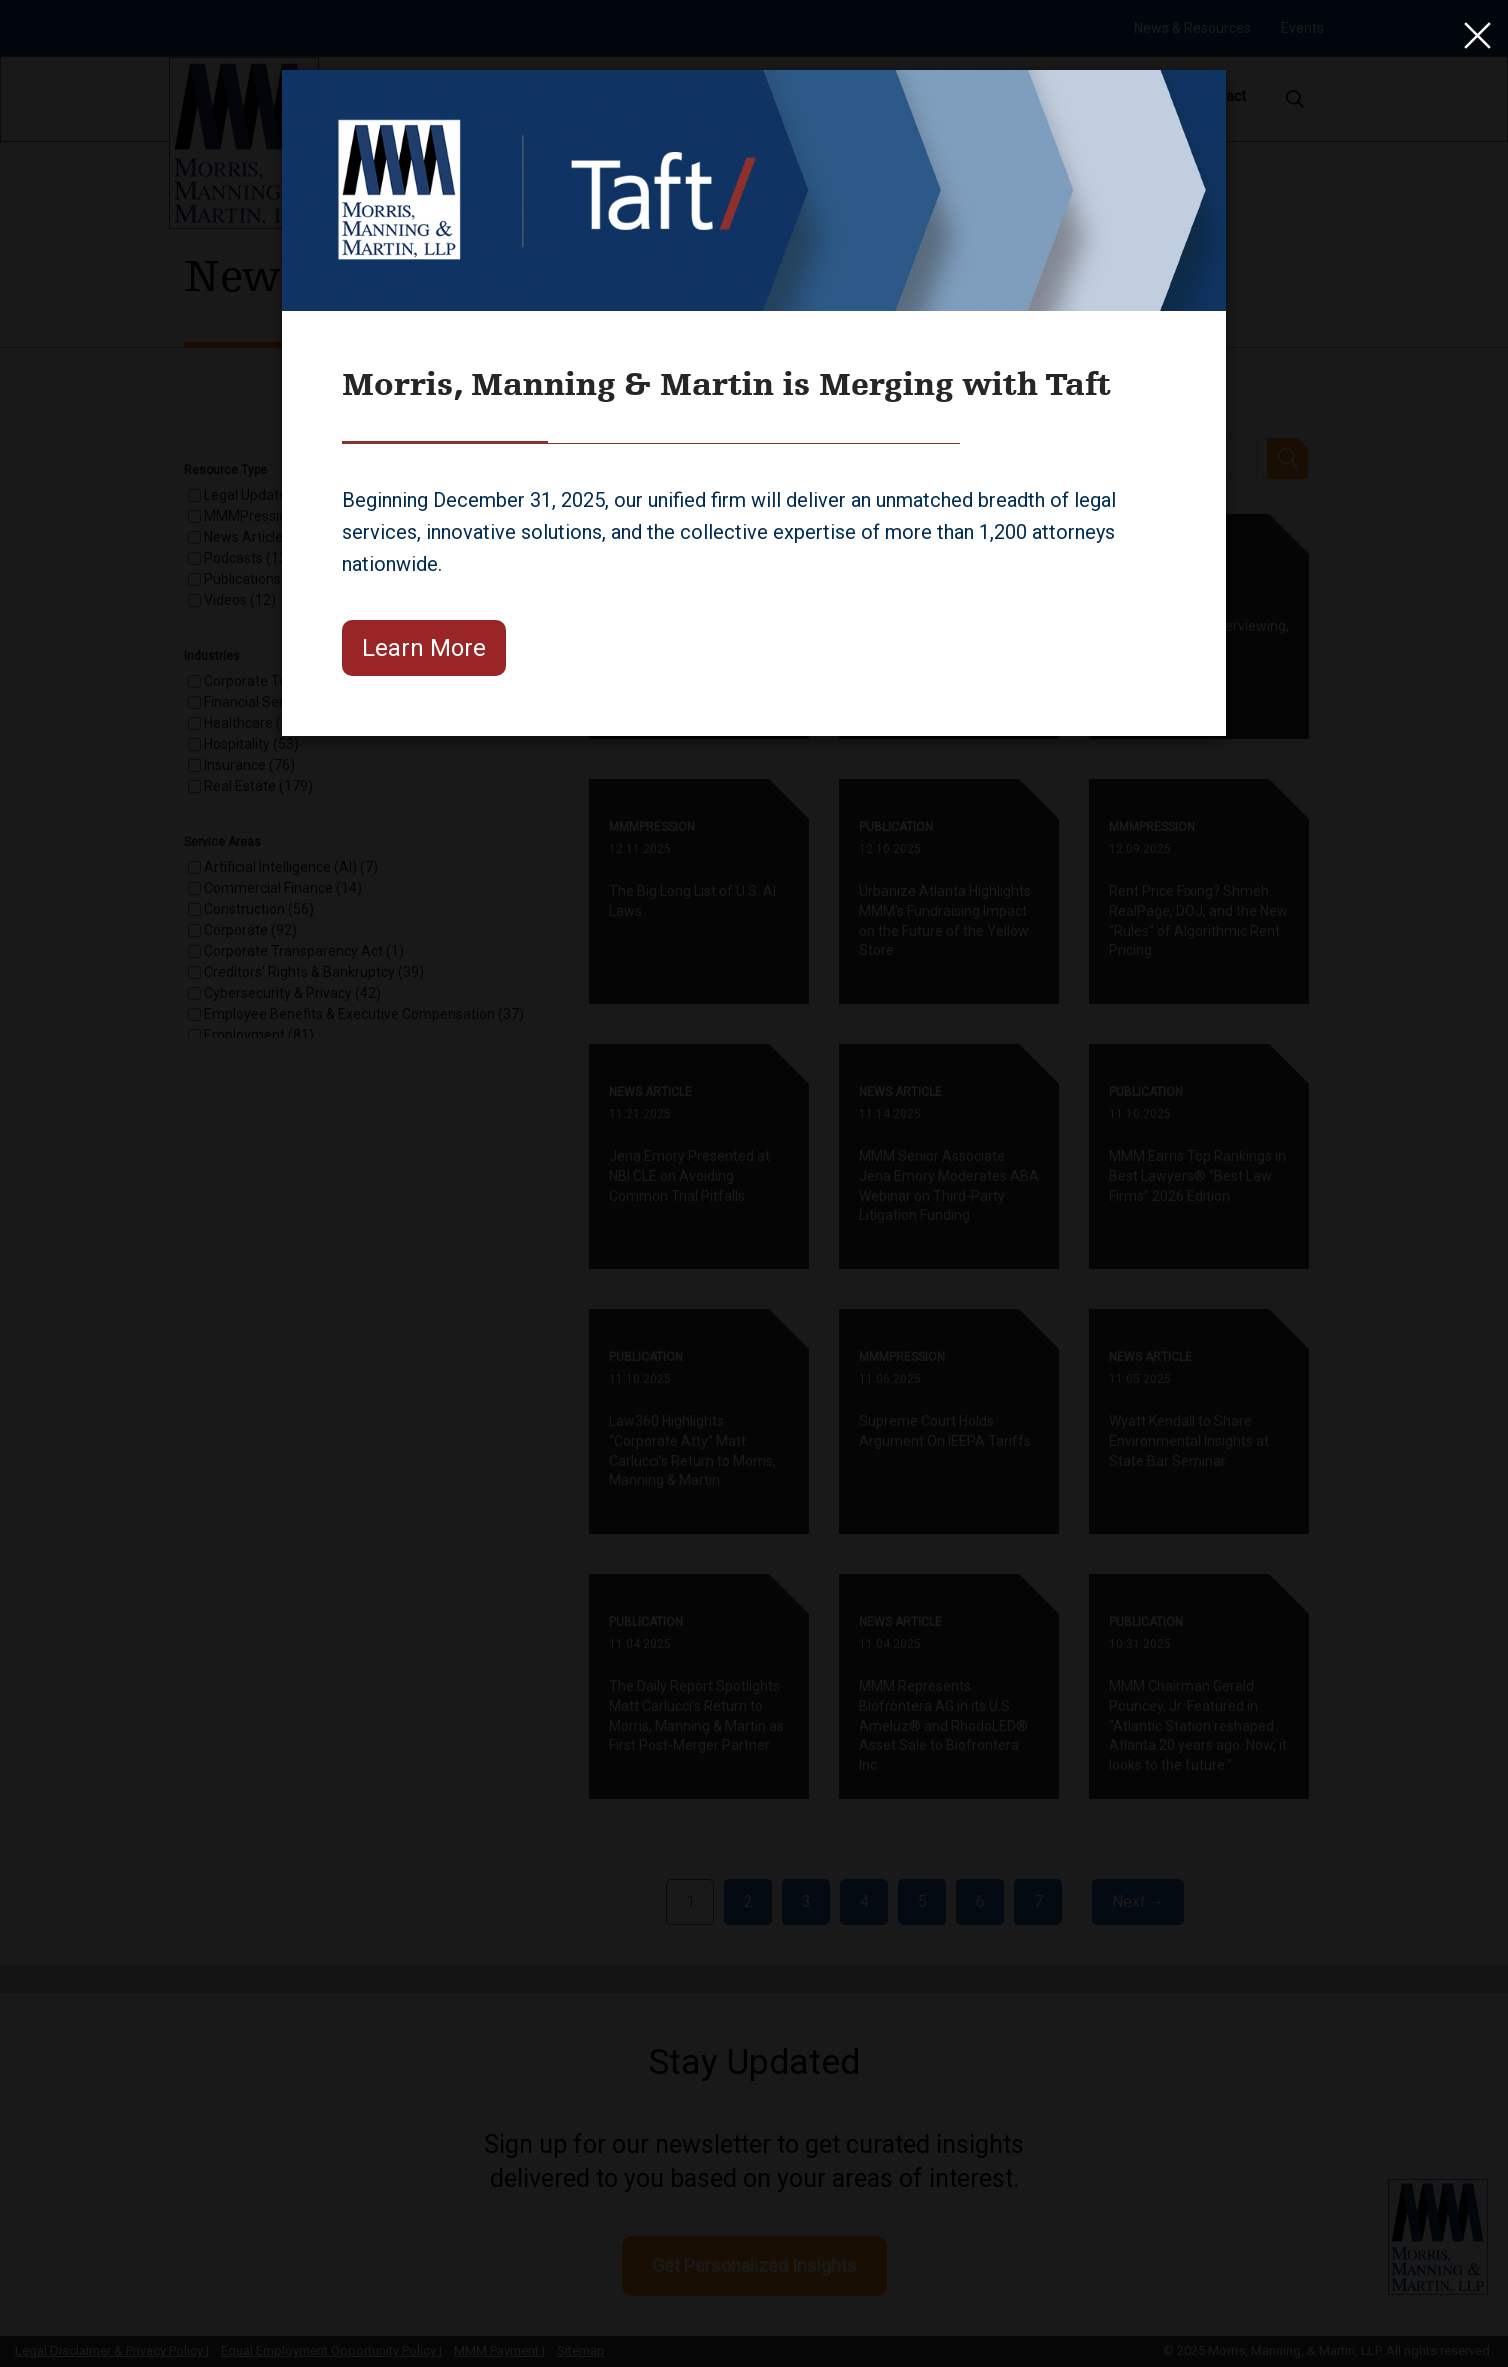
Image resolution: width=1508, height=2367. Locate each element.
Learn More (424, 648)
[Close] (1473, 35)
